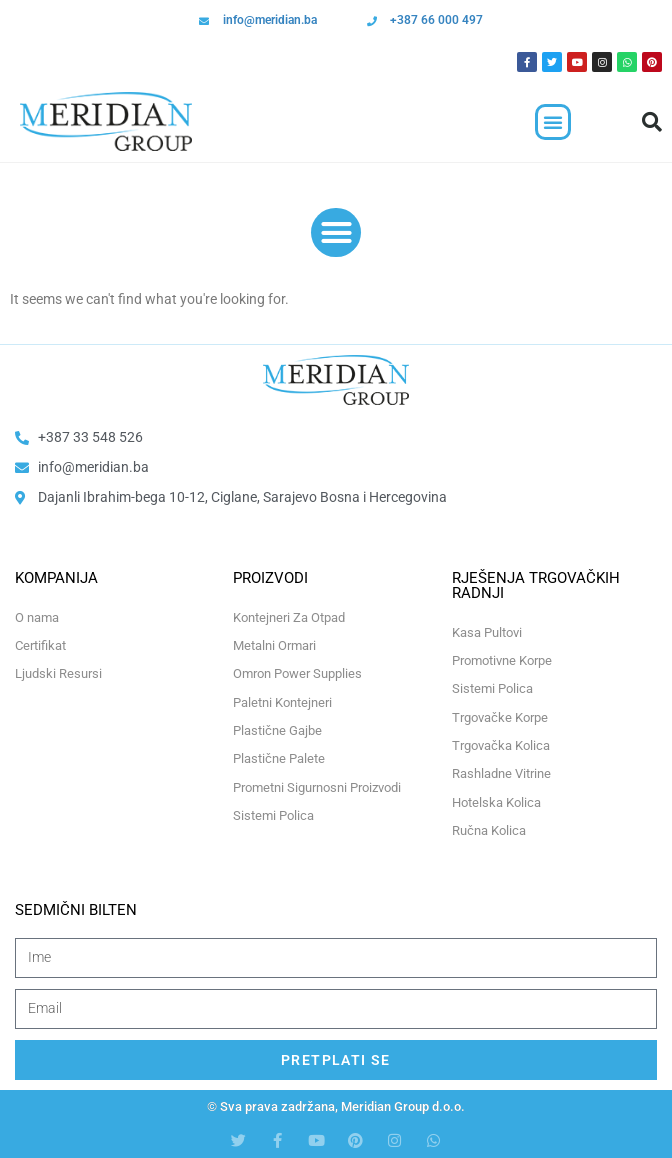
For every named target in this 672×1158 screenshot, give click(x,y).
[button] (553, 122)
